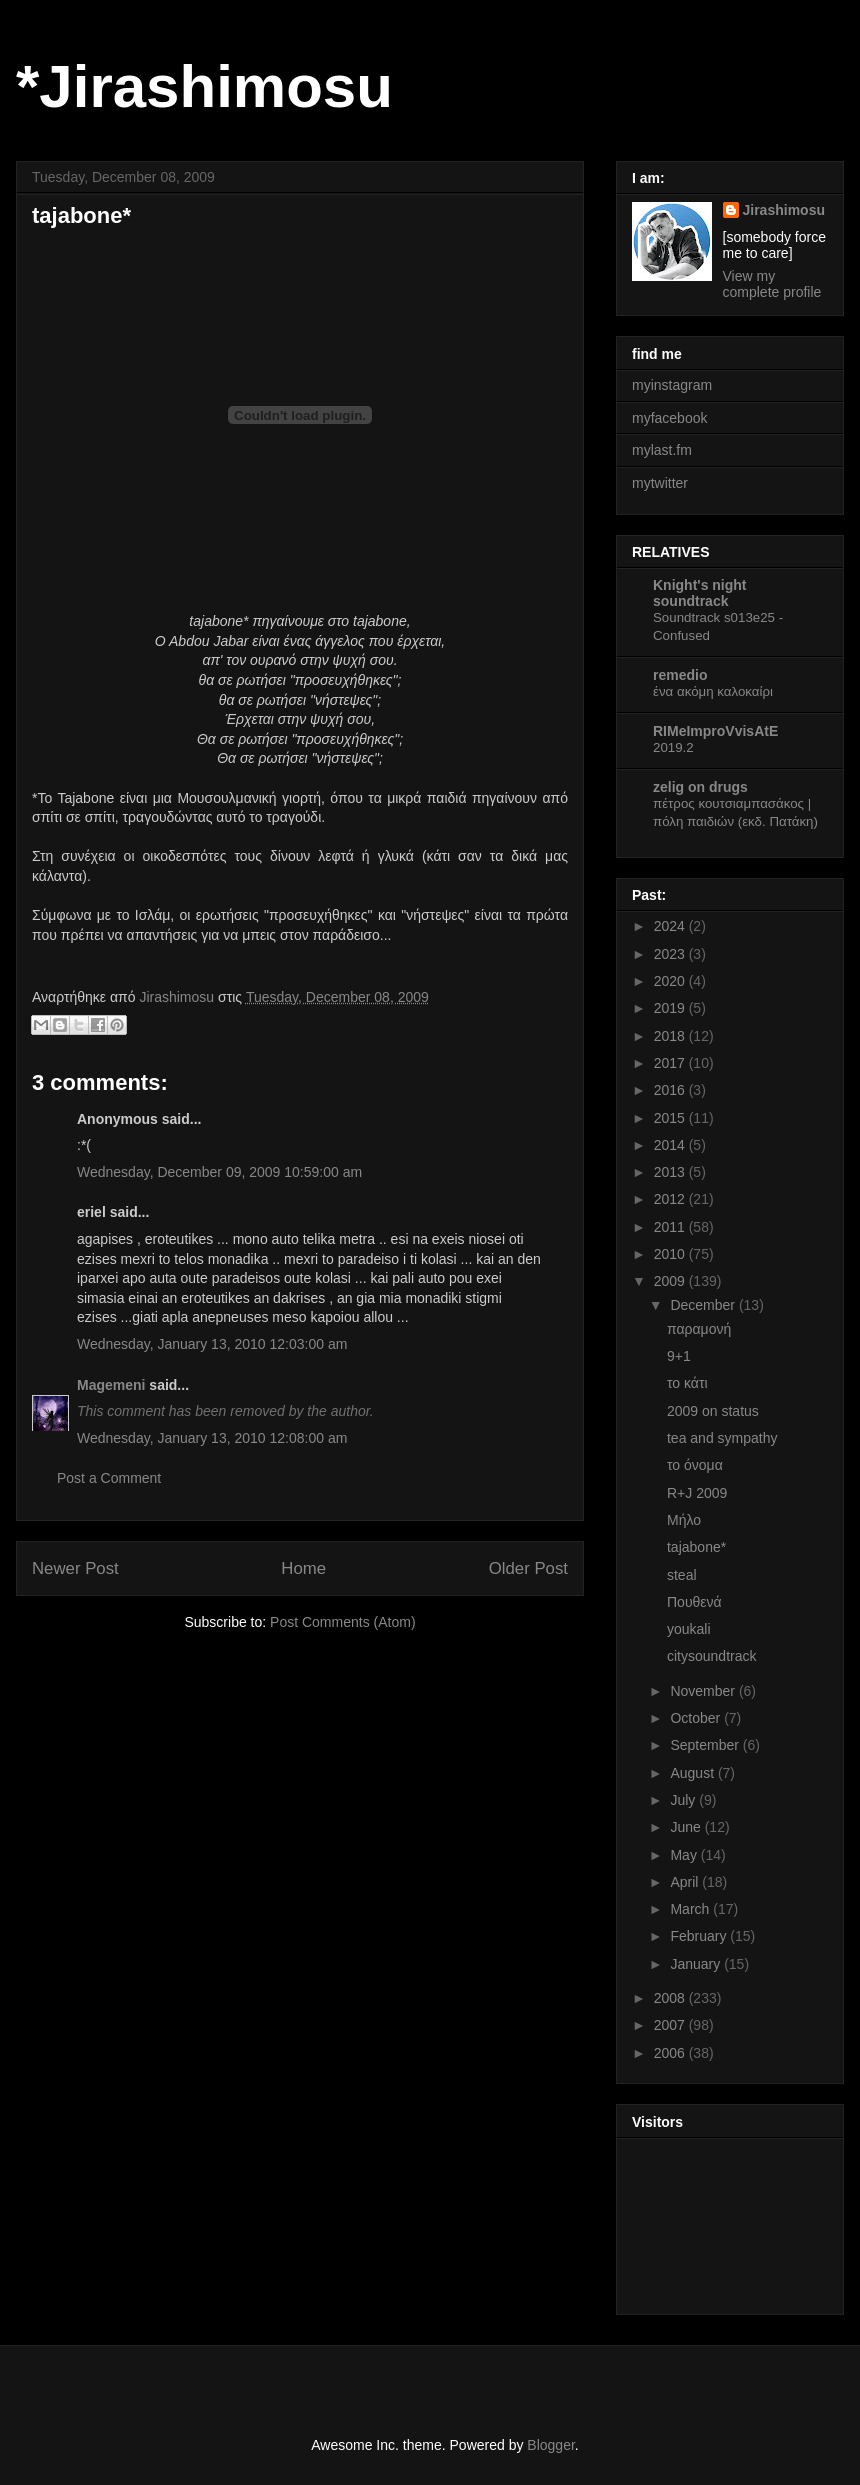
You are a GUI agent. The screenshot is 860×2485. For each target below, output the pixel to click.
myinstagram (672, 385)
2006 (671, 2053)
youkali (689, 1629)
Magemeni (111, 1385)
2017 (671, 1063)
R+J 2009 (697, 1493)
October (697, 1718)
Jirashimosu (784, 210)
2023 (671, 954)
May (685, 1855)
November (704, 1691)
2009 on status (713, 1411)
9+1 (679, 1356)
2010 (671, 1254)
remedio (680, 675)
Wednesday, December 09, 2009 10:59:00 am (219, 1172)
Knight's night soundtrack (700, 593)
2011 (671, 1227)
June (687, 1827)
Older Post (528, 1568)
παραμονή (699, 1329)
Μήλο (684, 1520)
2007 (671, 2025)
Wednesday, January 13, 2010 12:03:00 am (212, 1344)
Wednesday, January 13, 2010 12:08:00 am (212, 1438)
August (693, 1773)
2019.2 (673, 747)
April (686, 1882)
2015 (671, 1118)
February (700, 1936)
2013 (671, 1172)
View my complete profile (772, 284)
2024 (671, 926)
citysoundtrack (711, 1656)
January (697, 1964)
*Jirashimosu (204, 86)
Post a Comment (109, 1478)
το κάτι (687, 1383)
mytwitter (660, 483)
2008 (671, 1998)
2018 (671, 1036)
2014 (671, 1145)
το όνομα (695, 1465)
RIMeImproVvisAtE (715, 731)
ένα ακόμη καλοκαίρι (713, 691)
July (684, 1800)
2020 (671, 981)
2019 (671, 1008)
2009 (671, 1281)
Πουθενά (694, 1602)
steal (682, 1575)
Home (303, 1568)
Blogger (550, 2445)
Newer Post (75, 1568)
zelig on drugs (700, 787)
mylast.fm (662, 450)
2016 (671, 1090)
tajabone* (696, 1547)
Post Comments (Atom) (342, 1622)
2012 (671, 1199)
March (691, 1909)
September (706, 1745)
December (704, 1305)
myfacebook (669, 418)
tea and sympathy (722, 1438)
